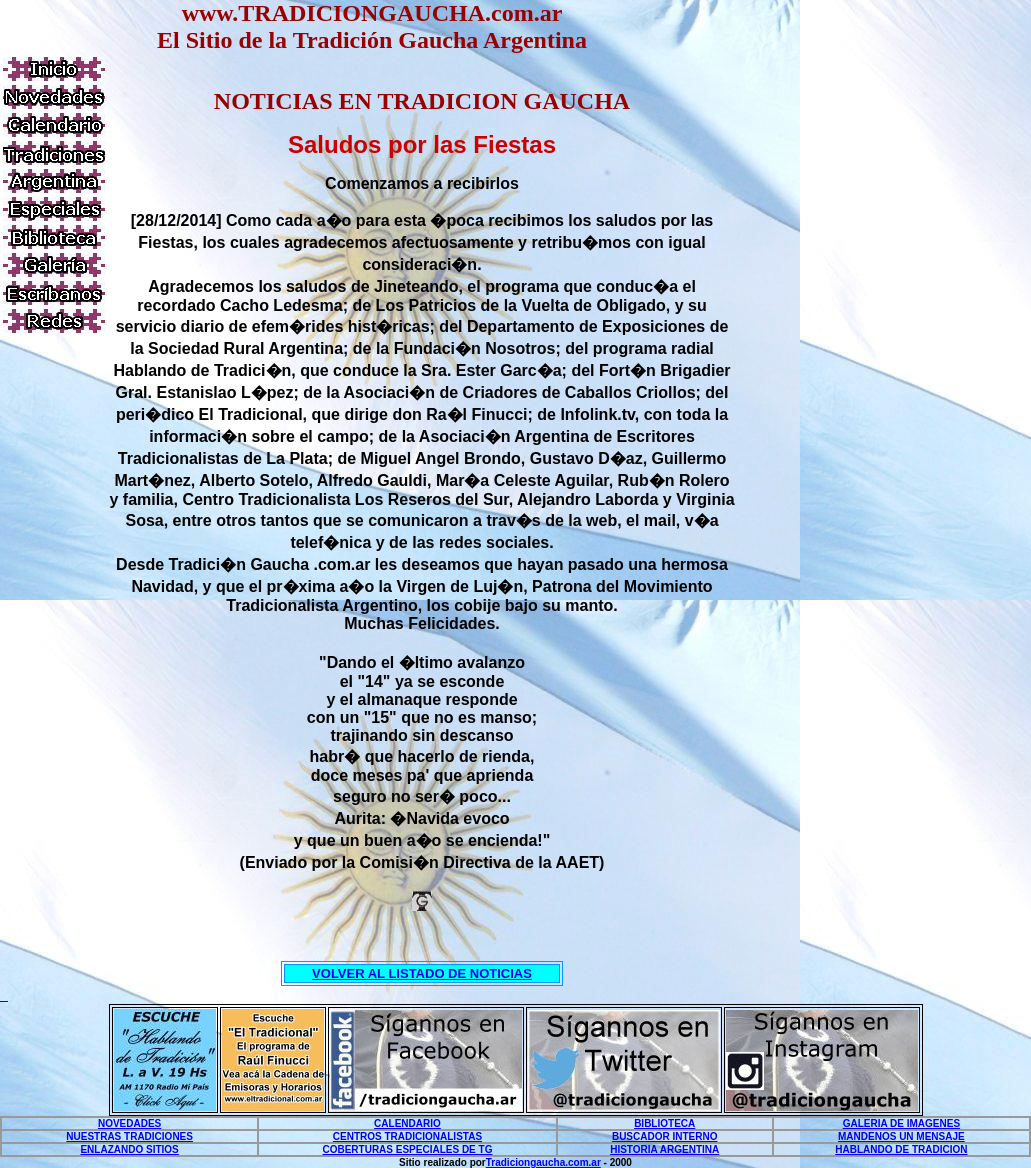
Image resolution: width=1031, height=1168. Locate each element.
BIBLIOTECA (664, 1123)
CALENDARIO (407, 1123)
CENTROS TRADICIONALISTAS (407, 1136)
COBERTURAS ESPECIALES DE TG (407, 1149)
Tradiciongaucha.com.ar (543, 1162)
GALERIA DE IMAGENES (901, 1123)
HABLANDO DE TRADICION (901, 1149)
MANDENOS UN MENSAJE (901, 1136)
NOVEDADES (129, 1123)
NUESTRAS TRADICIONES (129, 1136)
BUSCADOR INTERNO (665, 1136)
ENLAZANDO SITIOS (129, 1149)
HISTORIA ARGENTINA (664, 1149)
